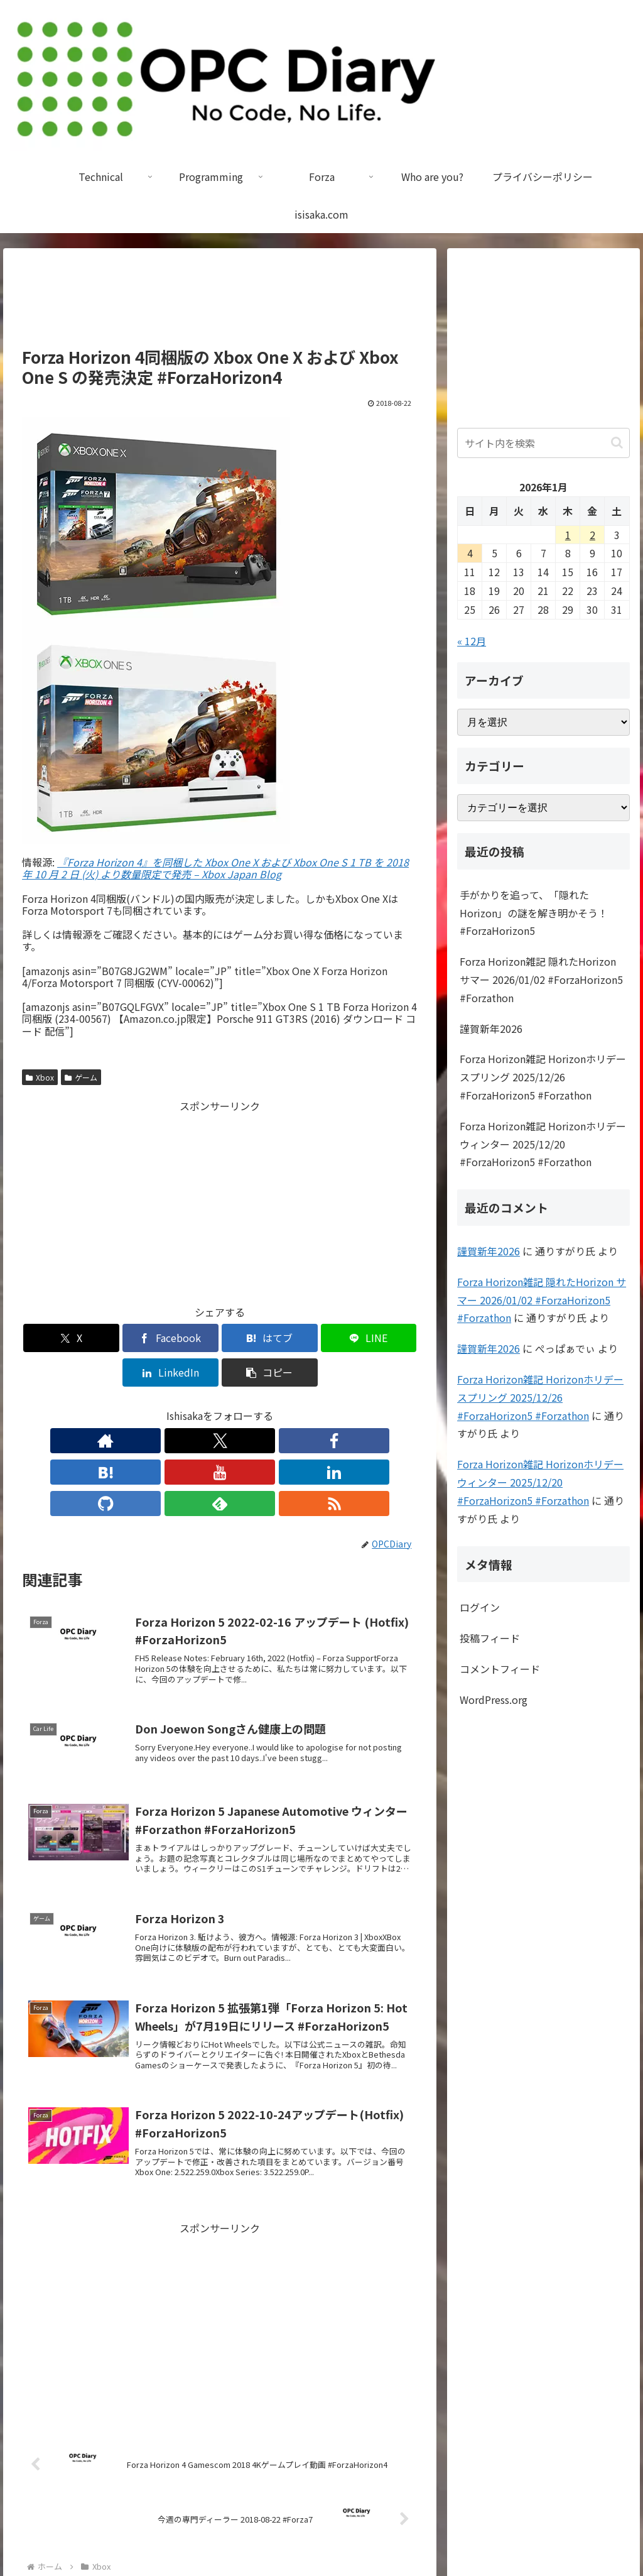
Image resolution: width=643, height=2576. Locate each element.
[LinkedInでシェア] (320, 1338)
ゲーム (81, 1077)
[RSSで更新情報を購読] (335, 1406)
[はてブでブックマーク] (187, 1338)
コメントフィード (500, 1668)
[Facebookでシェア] (120, 1338)
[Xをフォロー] (133, 1406)
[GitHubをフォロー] (277, 1406)
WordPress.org (493, 1699)
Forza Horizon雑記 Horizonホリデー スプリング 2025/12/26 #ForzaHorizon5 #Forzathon (543, 1077)
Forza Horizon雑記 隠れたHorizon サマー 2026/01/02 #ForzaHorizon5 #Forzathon (541, 979)
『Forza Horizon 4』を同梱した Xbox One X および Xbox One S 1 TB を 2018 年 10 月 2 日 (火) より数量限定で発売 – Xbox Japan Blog (215, 867)
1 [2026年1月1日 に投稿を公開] (568, 534)
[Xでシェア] (53, 1338)
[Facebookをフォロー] (162, 1406)
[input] (543, 443)
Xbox (40, 1077)
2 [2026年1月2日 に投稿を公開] (592, 534)
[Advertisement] (220, 302)
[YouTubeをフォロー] (219, 1406)
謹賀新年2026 (491, 1028)
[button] (386, 1338)
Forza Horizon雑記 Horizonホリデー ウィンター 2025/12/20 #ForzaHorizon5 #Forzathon (543, 1144)
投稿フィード (490, 1637)
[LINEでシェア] (253, 1338)
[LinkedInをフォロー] (248, 1406)
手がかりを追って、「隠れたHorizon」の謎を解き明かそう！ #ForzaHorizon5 (534, 913)
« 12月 (471, 640)
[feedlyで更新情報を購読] (306, 1406)
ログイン (480, 1607)
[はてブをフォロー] (190, 1406)
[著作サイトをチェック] (104, 1406)
